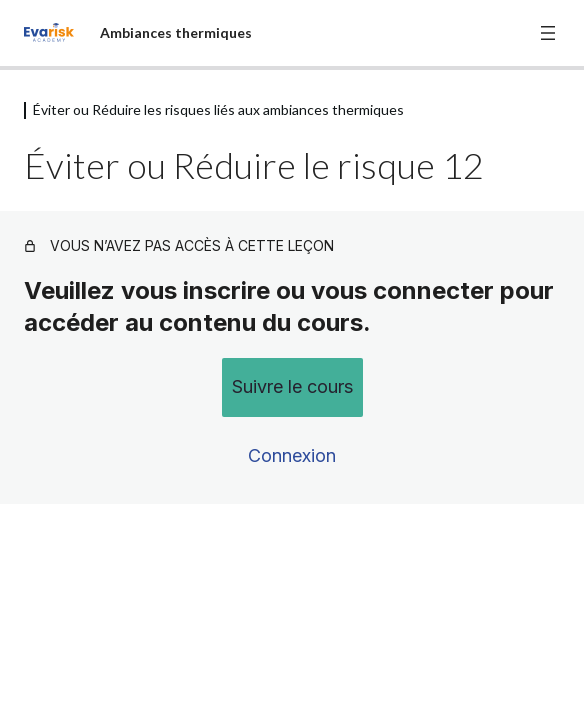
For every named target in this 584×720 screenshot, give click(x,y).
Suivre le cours (292, 386)
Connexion (292, 455)
